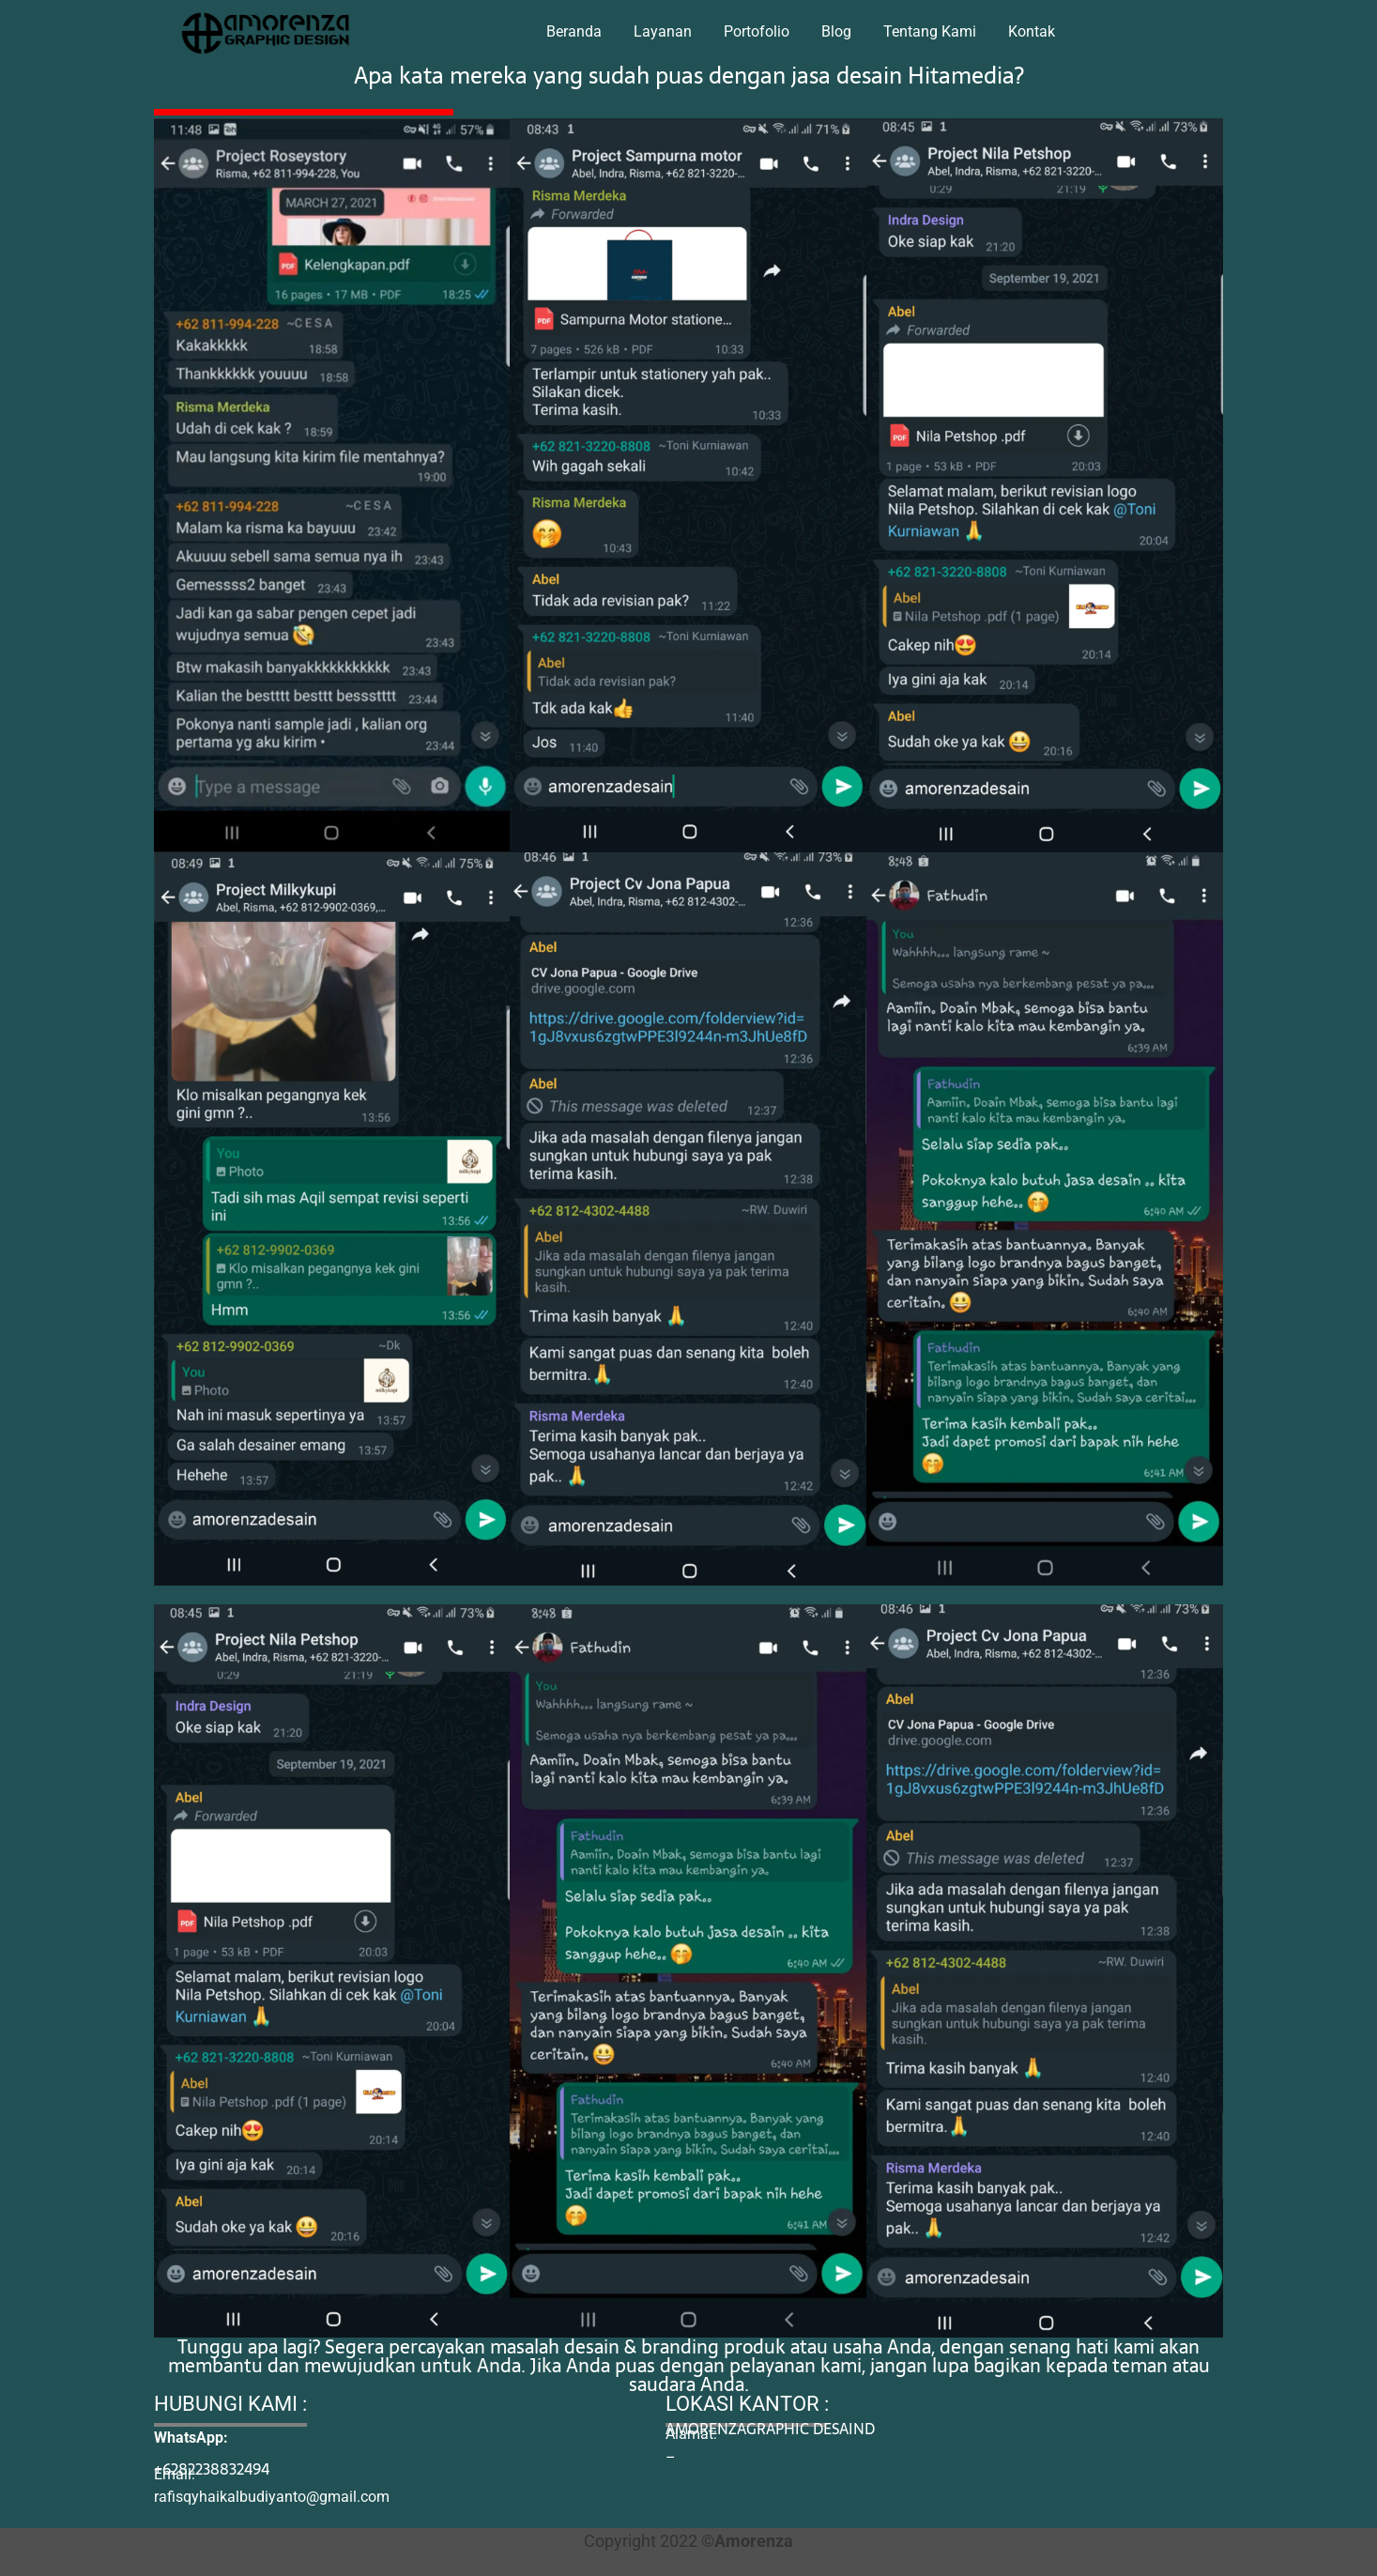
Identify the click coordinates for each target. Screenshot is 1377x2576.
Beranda (574, 31)
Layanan (663, 31)
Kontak (1031, 31)
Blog (836, 31)
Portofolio (756, 31)
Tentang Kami (929, 31)
